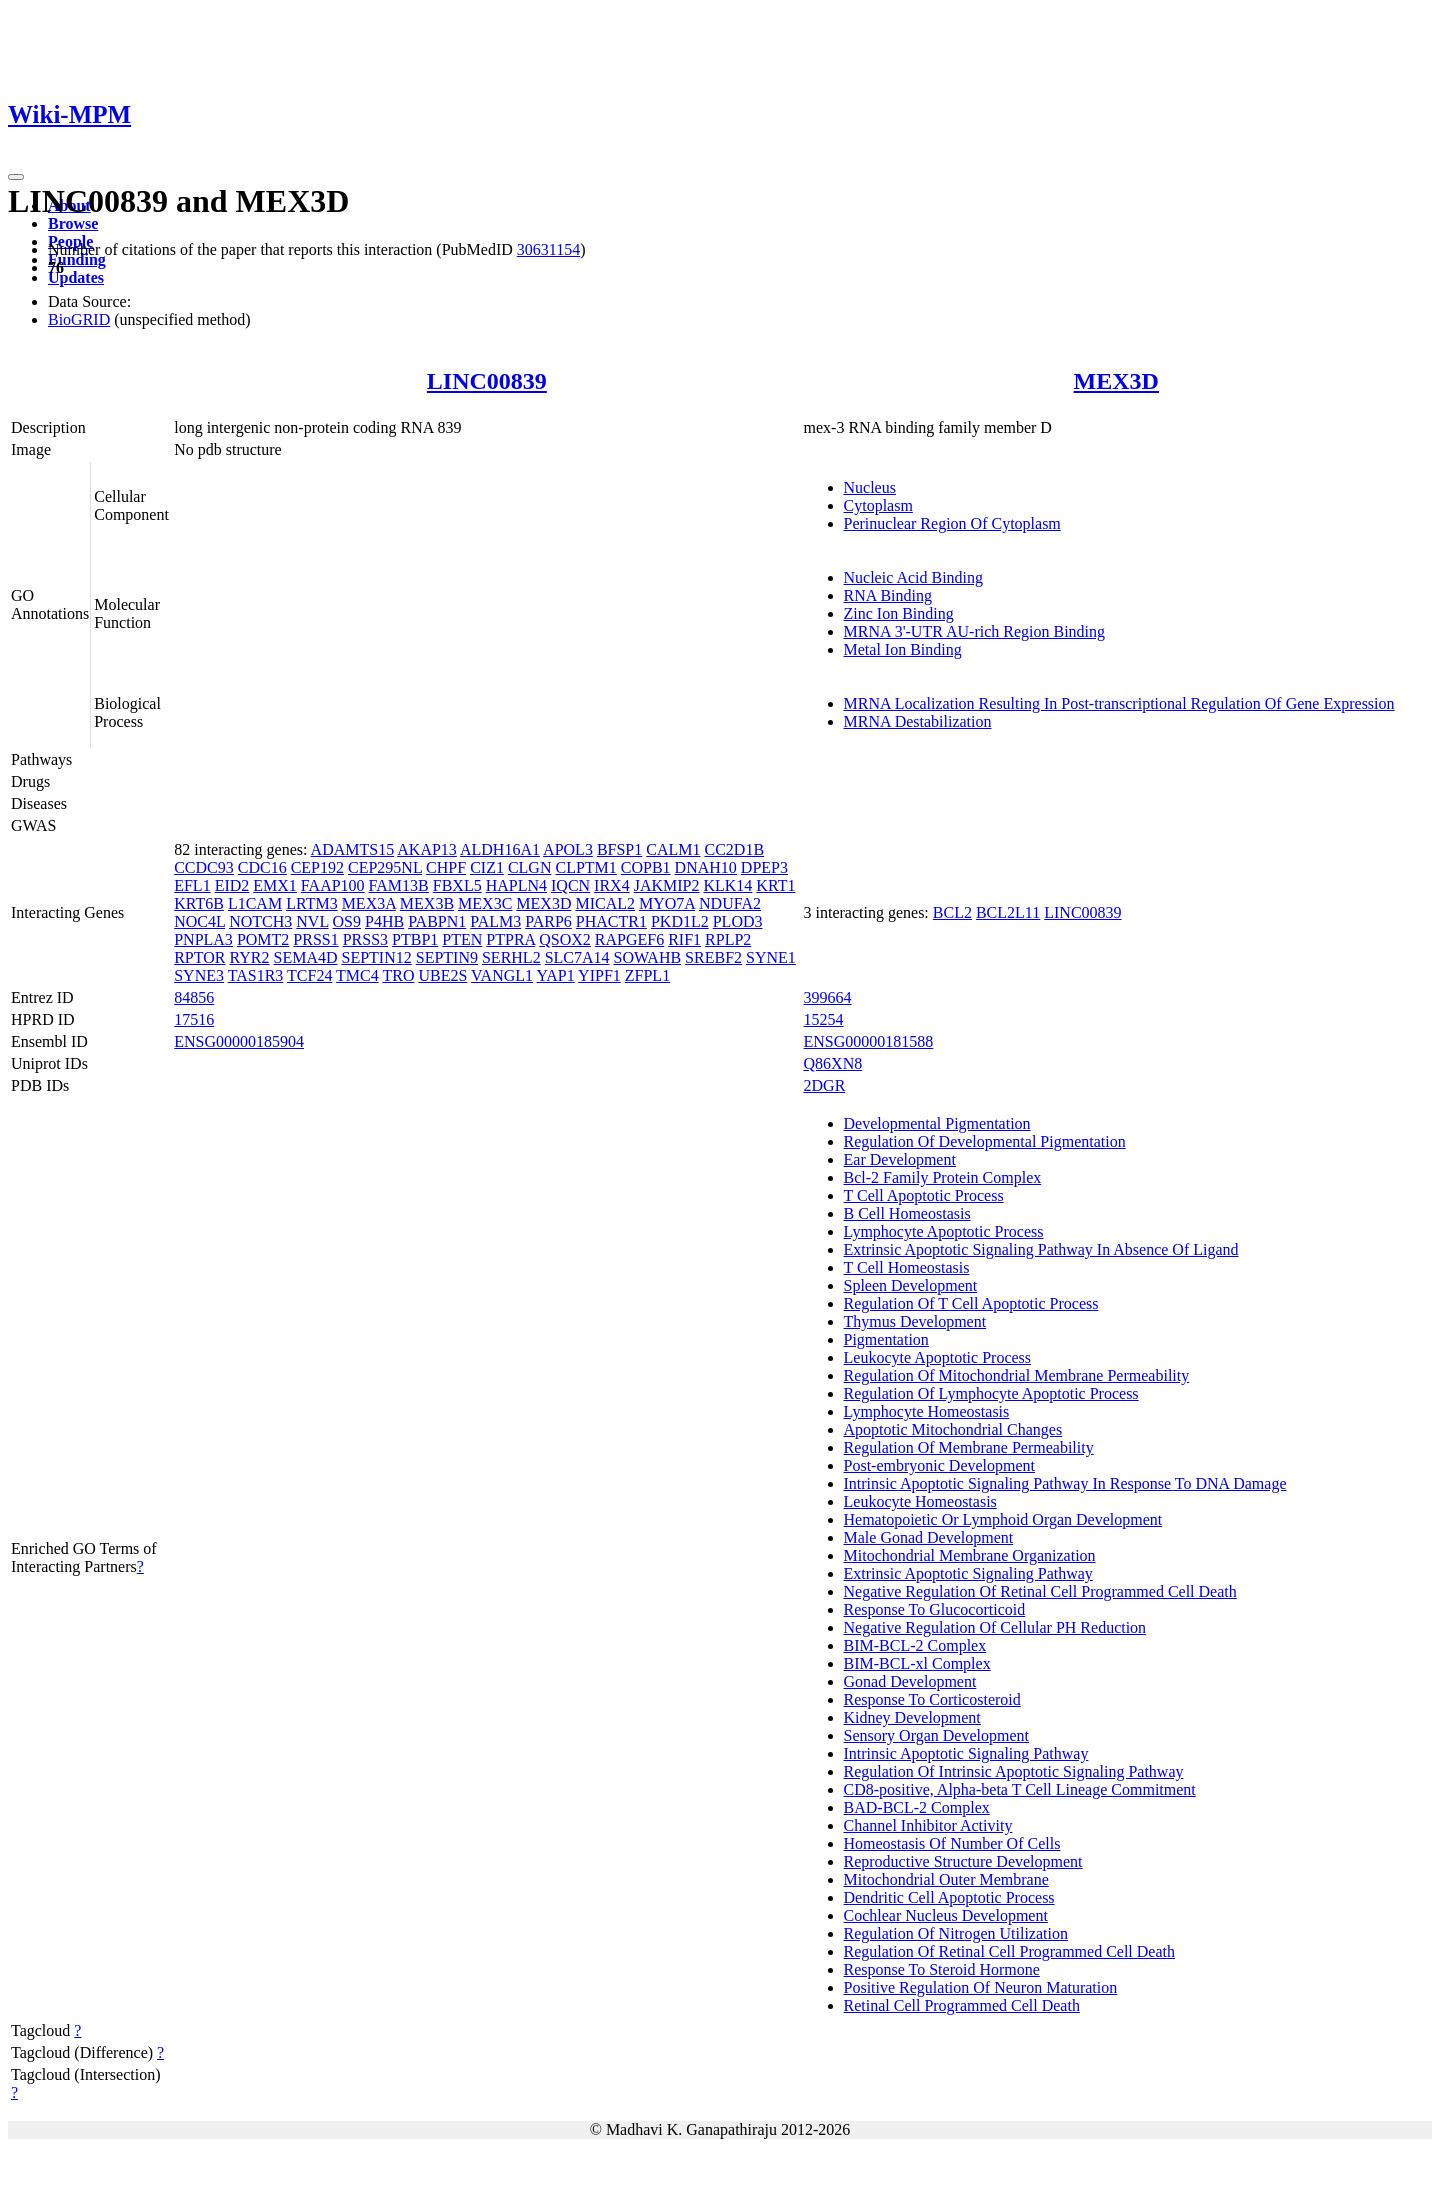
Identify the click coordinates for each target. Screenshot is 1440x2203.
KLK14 (727, 885)
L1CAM (255, 903)
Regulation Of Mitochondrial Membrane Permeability (1017, 1375)
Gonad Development (910, 1681)
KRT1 (775, 885)
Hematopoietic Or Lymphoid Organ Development (1003, 1519)
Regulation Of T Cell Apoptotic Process (971, 1303)
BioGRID (79, 319)
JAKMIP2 (667, 885)
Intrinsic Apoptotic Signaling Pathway (966, 1753)
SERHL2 (511, 957)
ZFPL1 (647, 975)
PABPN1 (437, 921)
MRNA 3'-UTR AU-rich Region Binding (975, 631)
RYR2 (249, 957)
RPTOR (199, 957)
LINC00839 (487, 381)
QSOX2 (565, 939)
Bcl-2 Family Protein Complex (943, 1177)
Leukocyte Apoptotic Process (938, 1357)
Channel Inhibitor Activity (928, 1825)
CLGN (530, 867)
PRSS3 (365, 939)
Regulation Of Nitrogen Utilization (956, 1933)
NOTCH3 (260, 921)
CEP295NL (385, 867)
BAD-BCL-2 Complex (917, 1807)
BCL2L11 (1008, 912)
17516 (194, 1019)
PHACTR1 (611, 921)
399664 (828, 997)
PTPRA (510, 939)
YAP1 (555, 975)
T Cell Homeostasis (907, 1267)
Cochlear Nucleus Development (946, 1915)
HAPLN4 (516, 885)
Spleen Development (911, 1285)
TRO (398, 975)
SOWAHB (648, 957)
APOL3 (568, 849)
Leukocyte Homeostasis (920, 1501)
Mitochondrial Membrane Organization (970, 1555)
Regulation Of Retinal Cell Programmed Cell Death (1009, 1951)
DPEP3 (764, 867)
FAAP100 (333, 885)
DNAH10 (706, 867)
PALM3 (495, 921)
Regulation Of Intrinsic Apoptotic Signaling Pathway (1014, 1771)
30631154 (548, 249)
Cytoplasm (878, 505)
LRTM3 (311, 903)
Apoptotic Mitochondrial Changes (953, 1429)
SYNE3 (199, 975)
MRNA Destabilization (918, 721)
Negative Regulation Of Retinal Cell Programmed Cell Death (1040, 1591)
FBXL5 (457, 885)
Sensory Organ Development (936, 1735)
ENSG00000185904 (239, 1041)
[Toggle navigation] (16, 177)
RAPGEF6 (629, 939)
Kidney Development (912, 1717)
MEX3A (369, 903)
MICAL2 (605, 903)
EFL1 (192, 885)
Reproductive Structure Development (963, 1861)
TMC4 (357, 975)
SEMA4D (305, 957)
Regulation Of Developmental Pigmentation (985, 1141)
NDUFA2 (730, 903)
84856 (194, 997)
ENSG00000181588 (869, 1041)
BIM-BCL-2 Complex (915, 1645)
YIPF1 (599, 975)
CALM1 (673, 849)
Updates (76, 277)
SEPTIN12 (377, 957)
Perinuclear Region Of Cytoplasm (952, 523)
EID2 (232, 885)
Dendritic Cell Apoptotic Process (949, 1897)
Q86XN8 (833, 1063)
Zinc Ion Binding (899, 613)
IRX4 (612, 885)
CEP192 (317, 867)
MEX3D (1116, 381)
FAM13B (399, 885)
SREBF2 (713, 957)
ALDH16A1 (500, 849)
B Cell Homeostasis (907, 1213)
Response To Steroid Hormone (942, 1969)
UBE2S (442, 975)
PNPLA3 (203, 939)
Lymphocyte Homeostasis (927, 1411)
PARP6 (548, 921)
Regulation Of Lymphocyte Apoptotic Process (991, 1393)
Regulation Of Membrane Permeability (969, 1447)
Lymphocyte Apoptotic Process (944, 1231)
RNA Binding (888, 595)
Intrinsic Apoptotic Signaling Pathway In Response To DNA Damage (1065, 1483)
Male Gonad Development (929, 1537)
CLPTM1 (585, 867)
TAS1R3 (256, 975)
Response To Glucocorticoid (935, 1609)
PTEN (462, 939)
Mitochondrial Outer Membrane (946, 1879)
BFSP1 (619, 849)
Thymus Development (915, 1321)
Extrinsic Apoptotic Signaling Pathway (968, 1573)
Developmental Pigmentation (937, 1123)
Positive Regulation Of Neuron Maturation (981, 1987)
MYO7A (667, 903)
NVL (312, 921)
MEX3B (427, 903)
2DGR (825, 1085)
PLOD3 (738, 921)
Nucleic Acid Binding (914, 577)
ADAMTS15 (353, 849)
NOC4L (199, 921)
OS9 (347, 921)
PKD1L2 (680, 921)
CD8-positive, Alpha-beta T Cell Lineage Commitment (1020, 1789)
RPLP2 (728, 939)
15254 (824, 1019)
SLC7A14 (577, 957)
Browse (73, 223)
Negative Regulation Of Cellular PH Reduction (995, 1627)
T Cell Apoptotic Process (924, 1195)
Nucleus (870, 487)
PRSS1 (315, 939)
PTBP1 (415, 939)
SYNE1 (771, 957)
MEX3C (485, 903)
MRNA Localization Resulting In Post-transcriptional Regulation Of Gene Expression (1119, 703)
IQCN (570, 885)
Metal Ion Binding (903, 649)
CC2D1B (734, 849)
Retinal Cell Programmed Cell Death (962, 2005)
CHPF (446, 867)
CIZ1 (487, 867)
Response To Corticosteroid (932, 1699)
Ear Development (900, 1159)
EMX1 (275, 885)
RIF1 (684, 939)
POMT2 (263, 939)
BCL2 (952, 912)
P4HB (384, 921)
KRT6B (199, 903)
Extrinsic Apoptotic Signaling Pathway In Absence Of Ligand (1041, 1249)
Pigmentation (886, 1339)
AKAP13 (427, 849)
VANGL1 (502, 975)
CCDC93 (204, 867)
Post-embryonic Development (940, 1465)
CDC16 (262, 867)
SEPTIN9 (447, 957)
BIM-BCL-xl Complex (917, 1663)
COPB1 (646, 867)
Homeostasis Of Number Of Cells (952, 1843)
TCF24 (309, 975)
